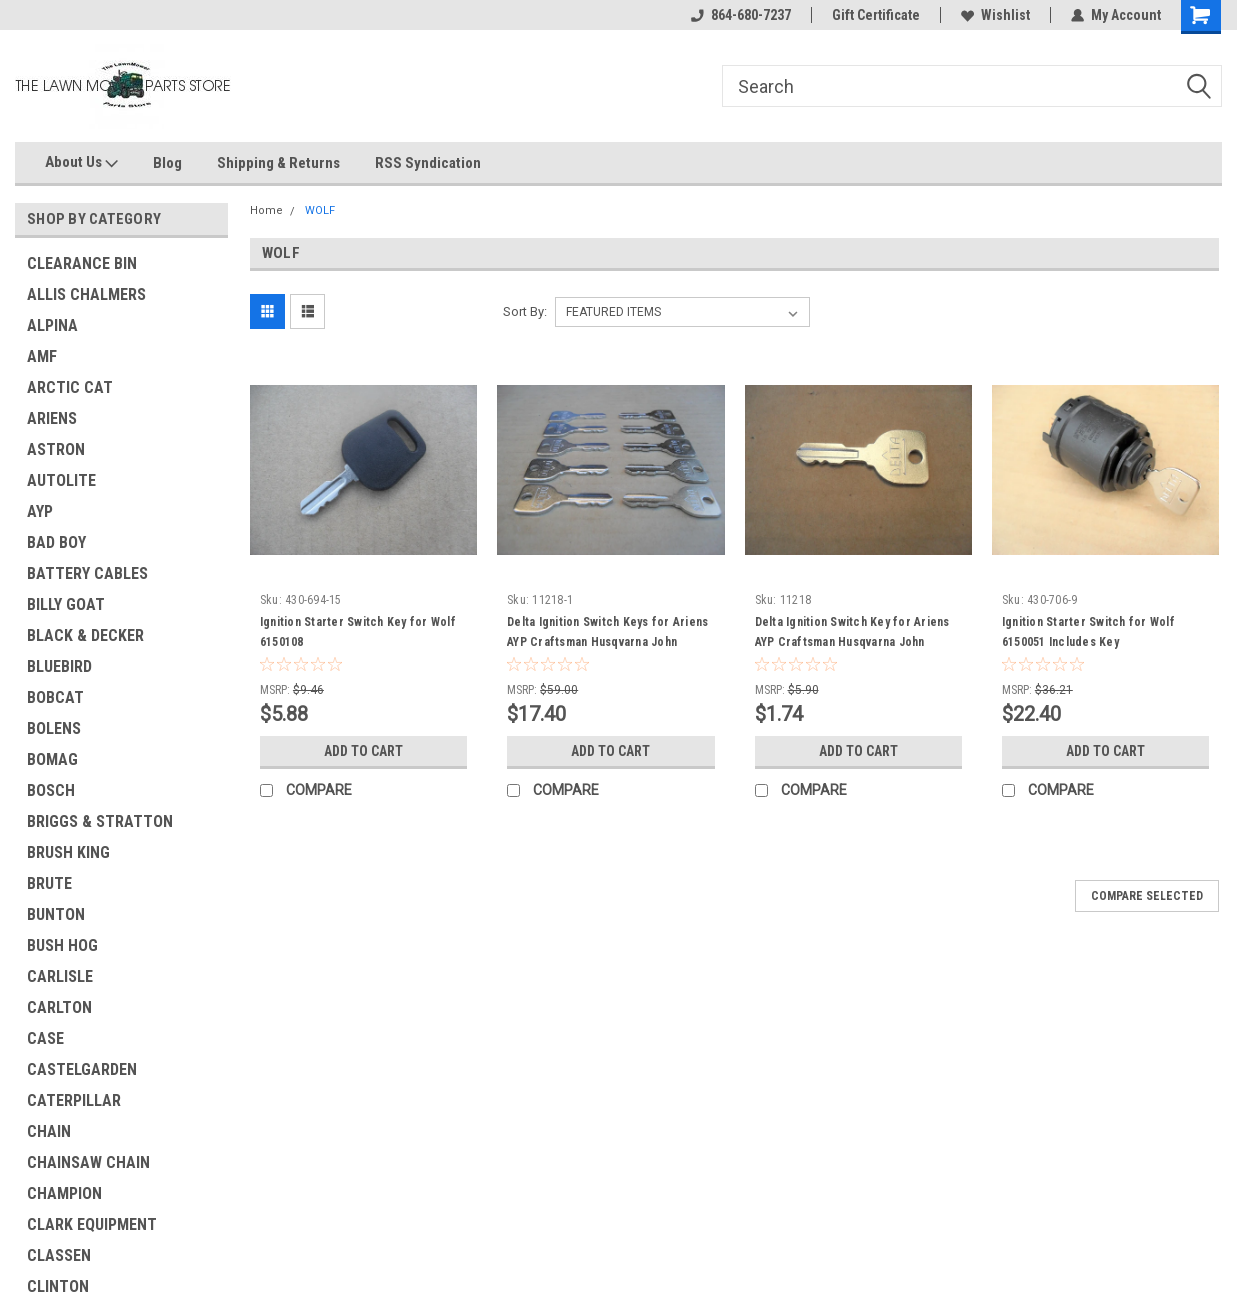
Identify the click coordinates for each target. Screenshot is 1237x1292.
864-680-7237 (741, 15)
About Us (81, 163)
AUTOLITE (61, 480)
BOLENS (54, 728)
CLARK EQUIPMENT (92, 1224)
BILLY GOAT (66, 604)
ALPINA (52, 325)
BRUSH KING (68, 852)
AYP (40, 511)
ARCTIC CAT (70, 387)
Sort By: (525, 311)
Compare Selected (1147, 896)
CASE (45, 1038)
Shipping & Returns (278, 163)
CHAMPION (64, 1193)
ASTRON (56, 449)
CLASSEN (59, 1255)
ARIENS (52, 418)
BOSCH (51, 790)
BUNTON (56, 914)
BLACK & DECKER (85, 635)
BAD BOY (56, 542)
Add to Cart (363, 751)
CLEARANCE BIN (82, 263)
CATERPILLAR (74, 1100)
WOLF (320, 210)
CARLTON (59, 1007)
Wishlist (995, 15)
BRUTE (49, 883)
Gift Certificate (876, 15)
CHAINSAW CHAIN (88, 1162)
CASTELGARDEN (82, 1069)
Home (266, 210)
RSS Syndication (428, 163)
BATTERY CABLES (87, 573)
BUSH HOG (62, 945)
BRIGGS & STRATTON (100, 821)
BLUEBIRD (59, 666)
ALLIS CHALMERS (86, 294)
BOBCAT (55, 697)
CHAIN (49, 1131)
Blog (167, 163)
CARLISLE (60, 976)
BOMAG (52, 759)
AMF (42, 356)
